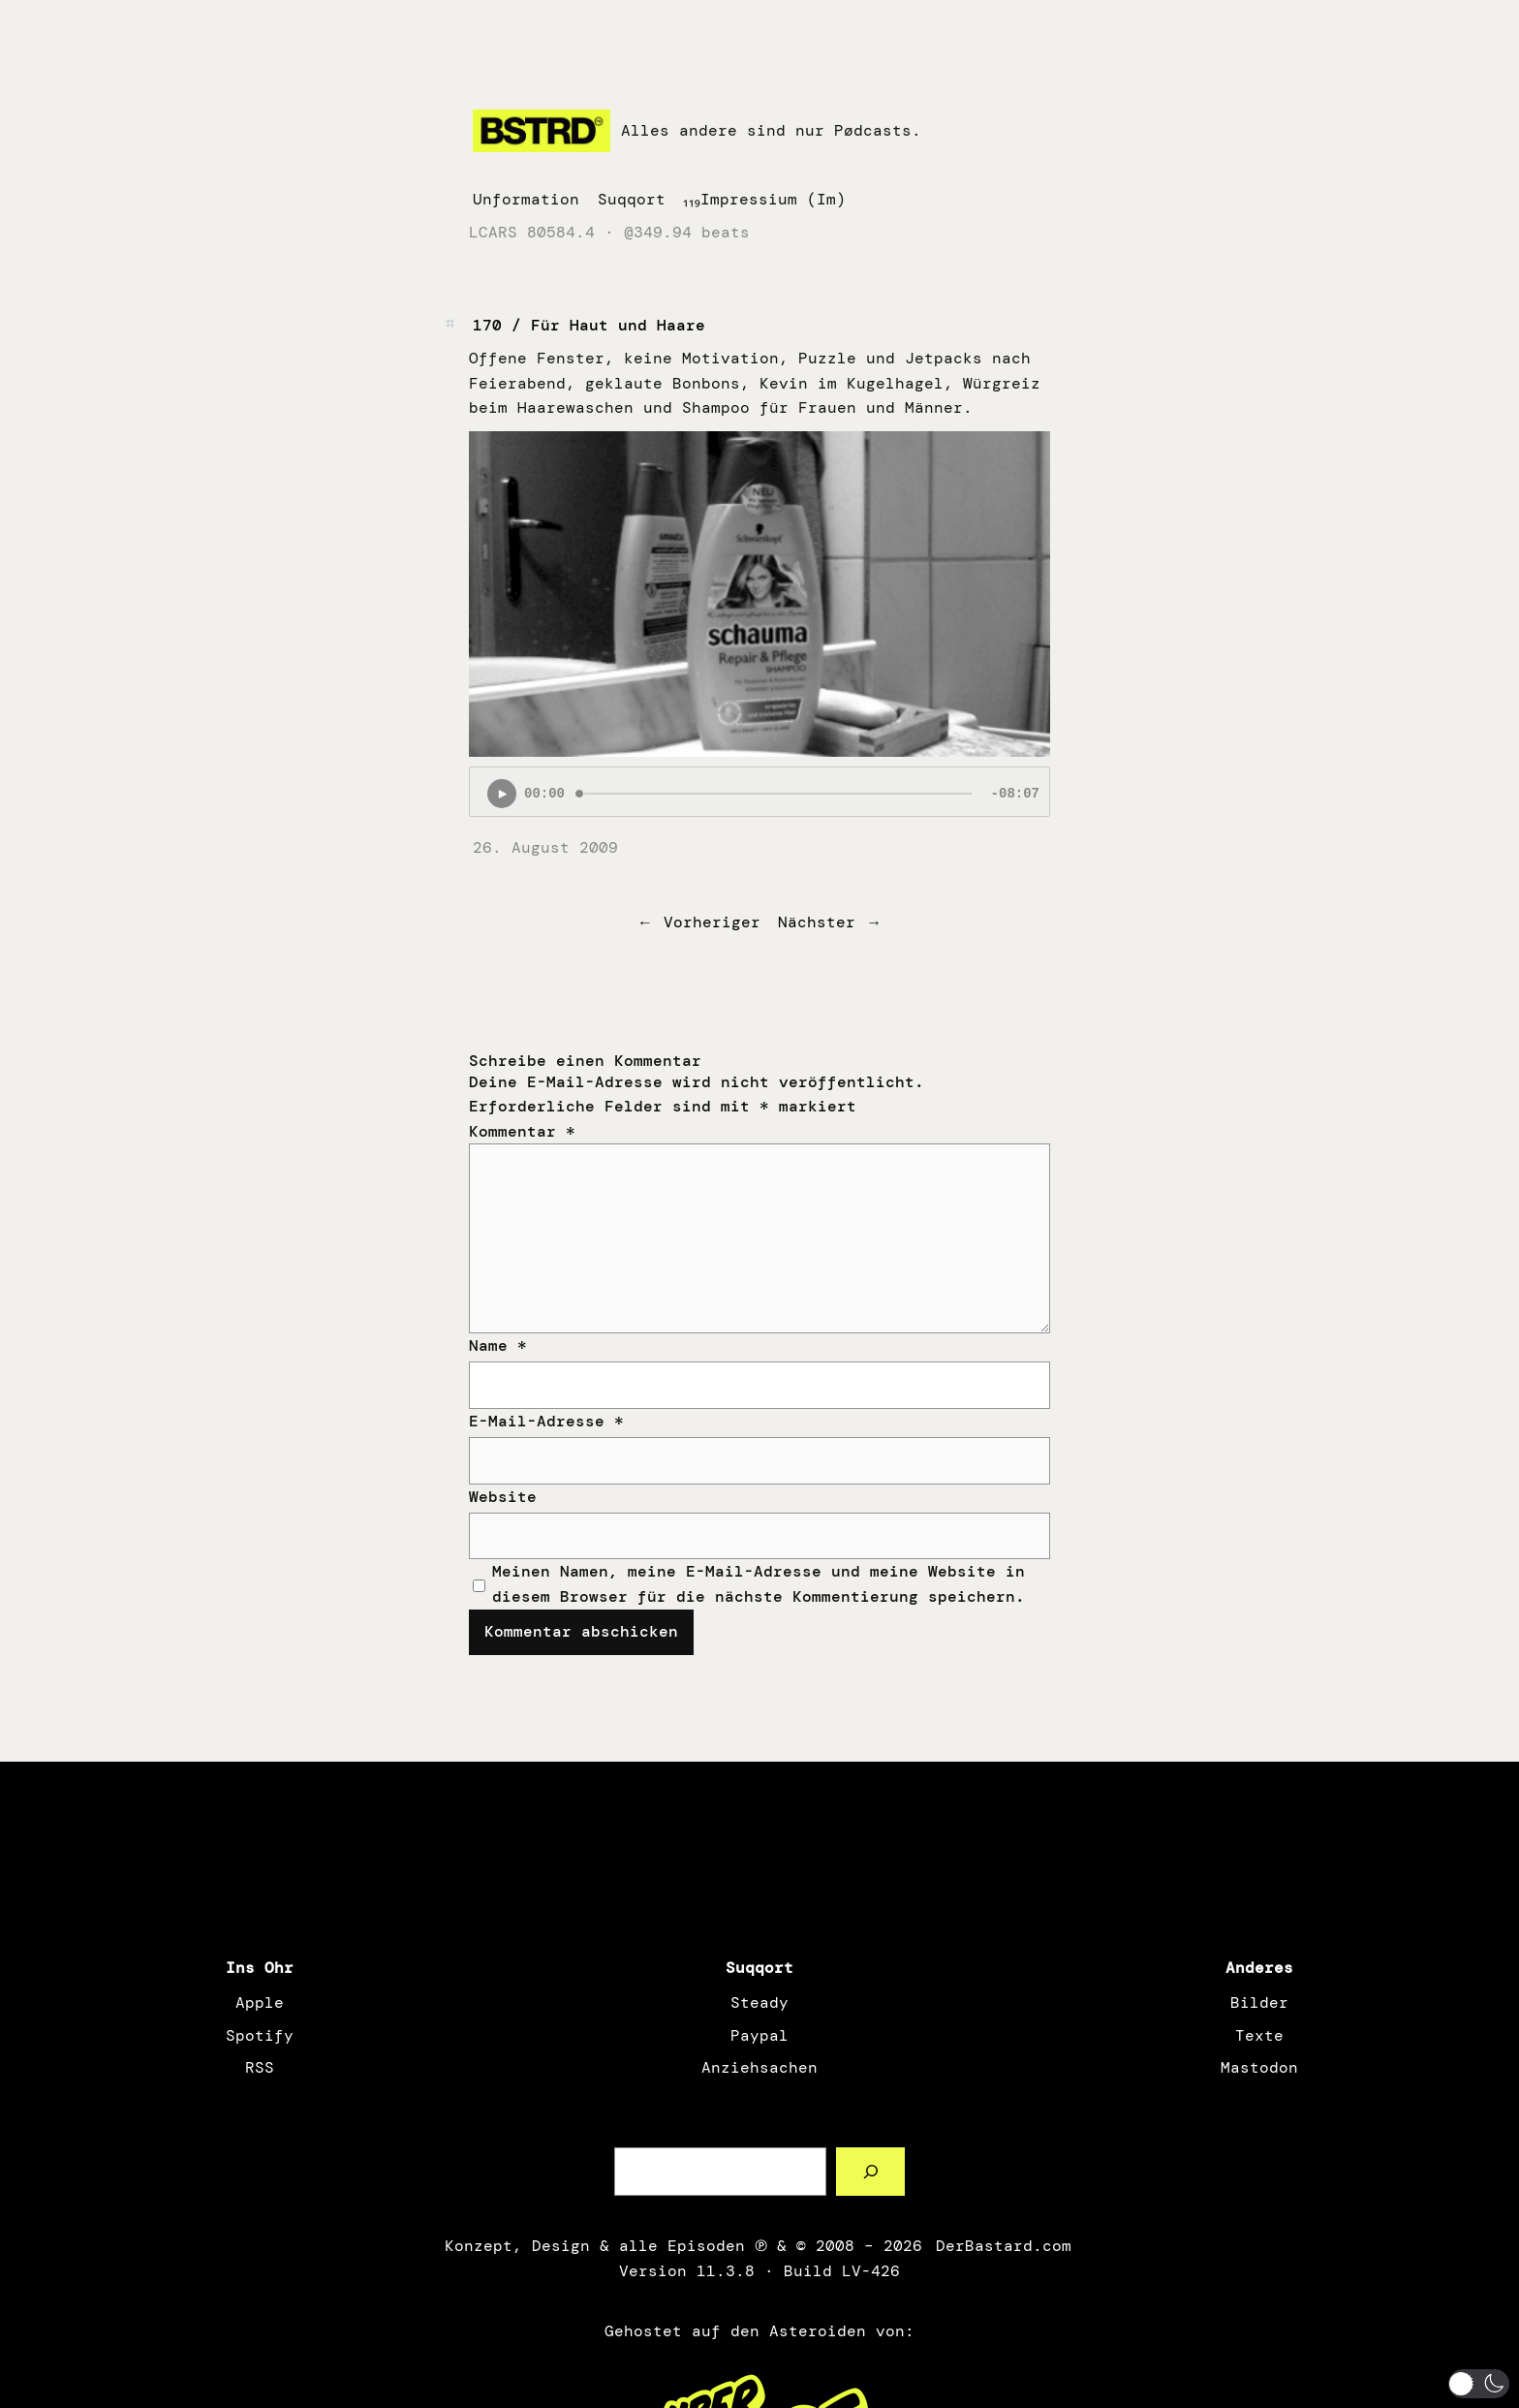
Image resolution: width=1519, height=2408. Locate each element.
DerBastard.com (1002, 2246)
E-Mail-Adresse (546, 1421)
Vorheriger (712, 922)
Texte (1259, 2035)
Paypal (759, 2035)
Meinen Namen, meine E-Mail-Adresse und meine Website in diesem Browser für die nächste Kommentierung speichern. (758, 1584)
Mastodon (1259, 2067)
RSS (259, 2067)
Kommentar (522, 1131)
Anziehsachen (759, 2067)
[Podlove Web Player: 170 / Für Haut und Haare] (759, 791)
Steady (759, 2002)
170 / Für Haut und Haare (589, 325)
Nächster (816, 922)
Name (498, 1345)
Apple (259, 2002)
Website (503, 1496)
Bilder (1259, 2002)
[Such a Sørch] (870, 2171)
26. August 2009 (545, 847)
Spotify (260, 2035)
